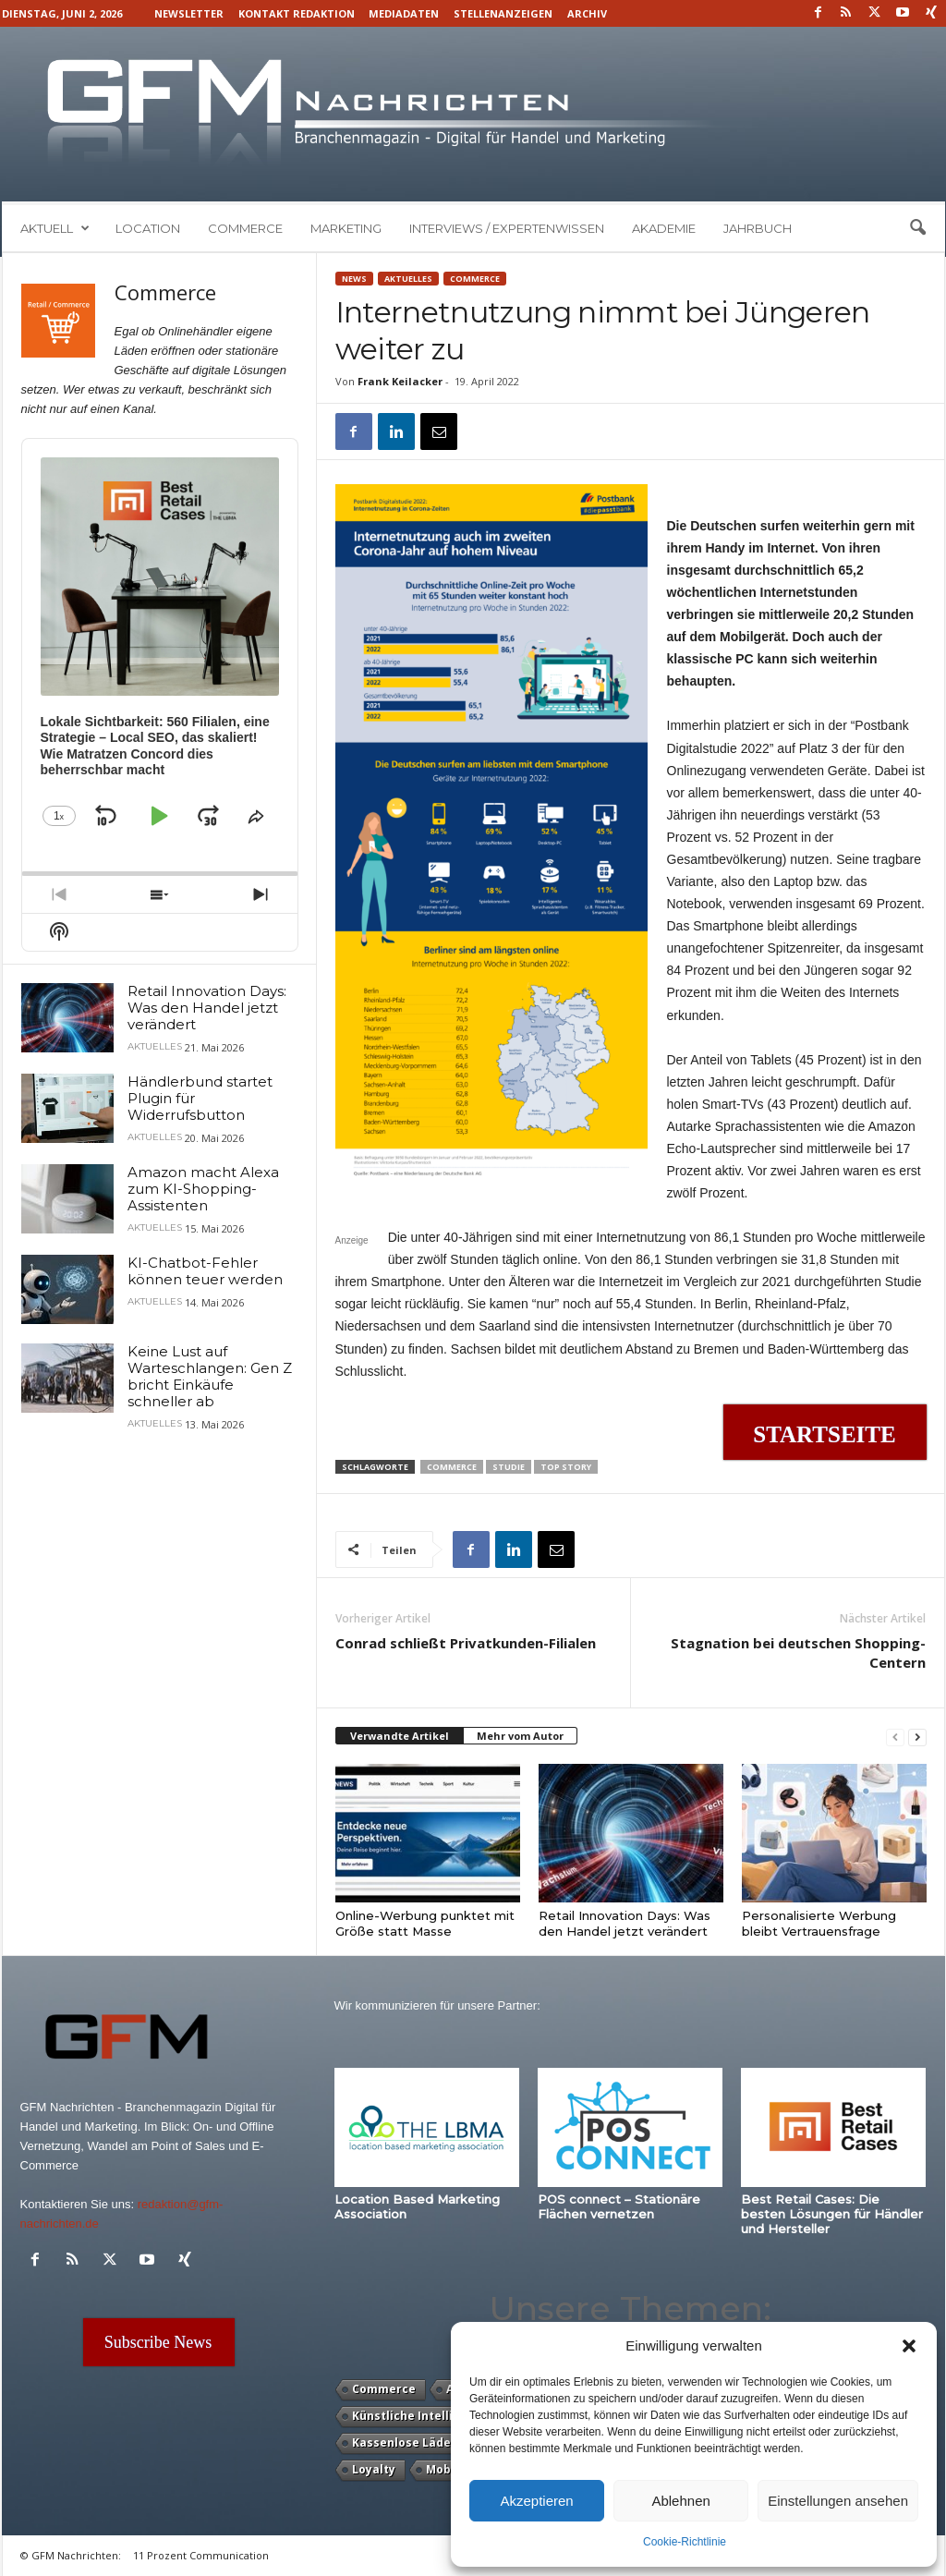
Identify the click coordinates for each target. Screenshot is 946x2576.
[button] (909, 2346)
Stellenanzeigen (503, 13)
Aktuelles (408, 279)
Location (147, 228)
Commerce (245, 228)
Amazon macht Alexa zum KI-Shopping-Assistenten (203, 1188)
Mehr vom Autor (520, 1736)
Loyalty (373, 2469)
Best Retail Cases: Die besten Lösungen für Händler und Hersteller (832, 2214)
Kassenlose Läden (405, 2442)
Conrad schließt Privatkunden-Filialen (465, 1643)
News (354, 279)
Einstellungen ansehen (838, 2501)
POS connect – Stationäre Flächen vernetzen (619, 2206)
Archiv (587, 13)
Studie (508, 1467)
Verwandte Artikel (399, 1736)
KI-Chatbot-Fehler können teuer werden (205, 1271)
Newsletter (189, 13)
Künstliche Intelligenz (416, 2416)
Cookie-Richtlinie (684, 2541)
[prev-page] (895, 1736)
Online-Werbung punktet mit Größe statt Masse (425, 1923)
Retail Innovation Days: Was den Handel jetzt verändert (624, 1923)
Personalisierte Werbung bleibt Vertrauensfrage (819, 1923)
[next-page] (917, 1736)
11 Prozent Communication (201, 2555)
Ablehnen (680, 2501)
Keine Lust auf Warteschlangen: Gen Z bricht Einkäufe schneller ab (209, 1376)
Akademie (664, 228)
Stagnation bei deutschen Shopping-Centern (798, 1652)
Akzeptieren (536, 2501)
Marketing (346, 228)
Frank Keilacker (400, 381)
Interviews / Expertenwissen (506, 228)
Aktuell (55, 228)
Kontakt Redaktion (296, 13)
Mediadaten (404, 13)
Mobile (446, 2469)
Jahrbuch (757, 228)
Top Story (565, 1467)
